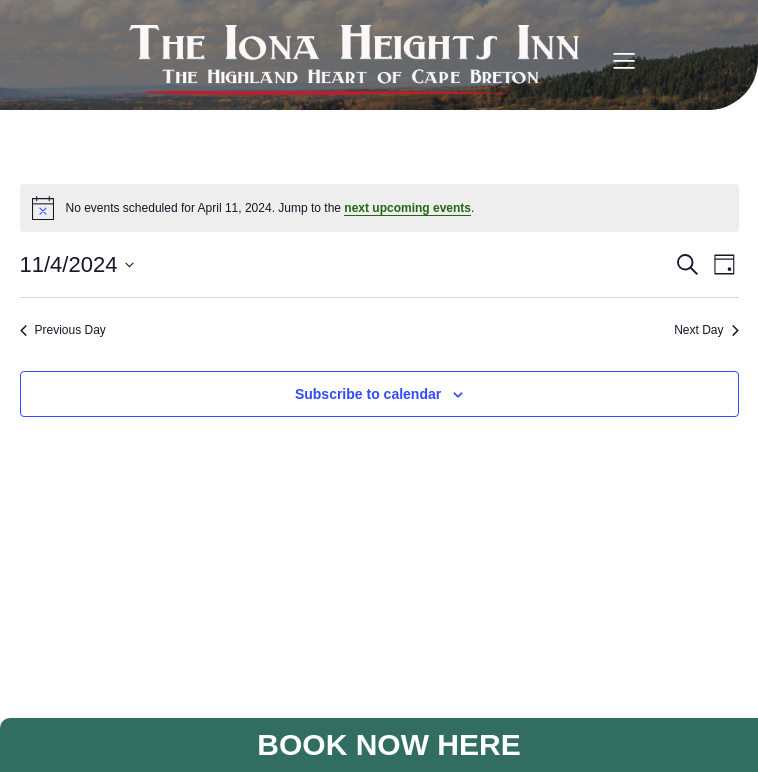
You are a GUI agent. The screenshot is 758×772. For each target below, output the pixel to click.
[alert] (379, 208)
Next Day (706, 330)
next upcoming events (407, 208)
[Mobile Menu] (624, 60)
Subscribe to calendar (368, 394)
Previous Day (63, 330)
